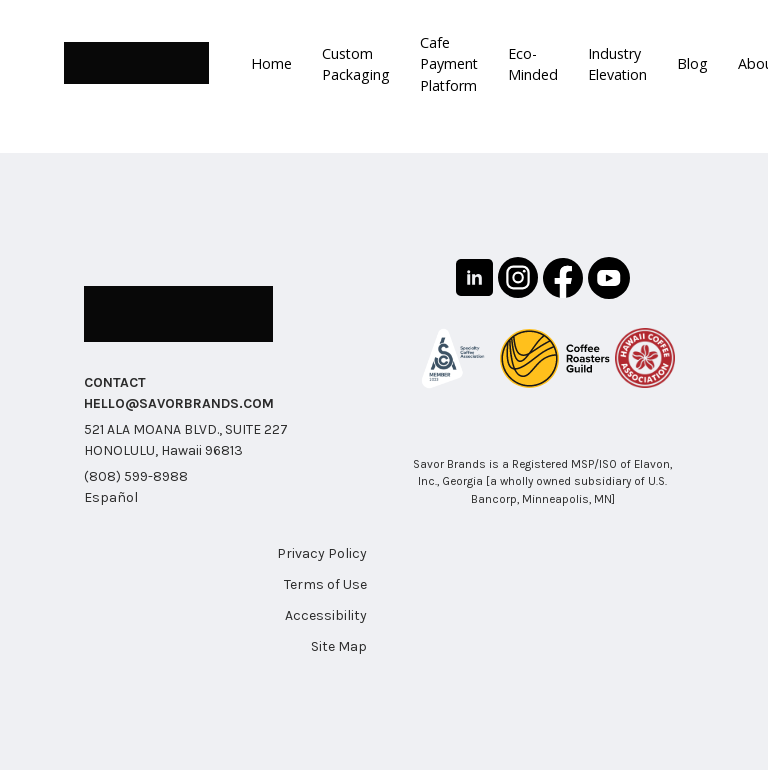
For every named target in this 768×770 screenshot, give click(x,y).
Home (271, 63)
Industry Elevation (612, 64)
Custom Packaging (354, 64)
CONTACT (115, 381)
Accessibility (326, 614)
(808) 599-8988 (136, 475)
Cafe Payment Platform (446, 63)
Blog (687, 63)
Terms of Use (325, 583)
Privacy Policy (322, 552)
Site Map (339, 645)
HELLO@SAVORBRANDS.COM (179, 402)
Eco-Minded (529, 64)
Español (111, 496)
